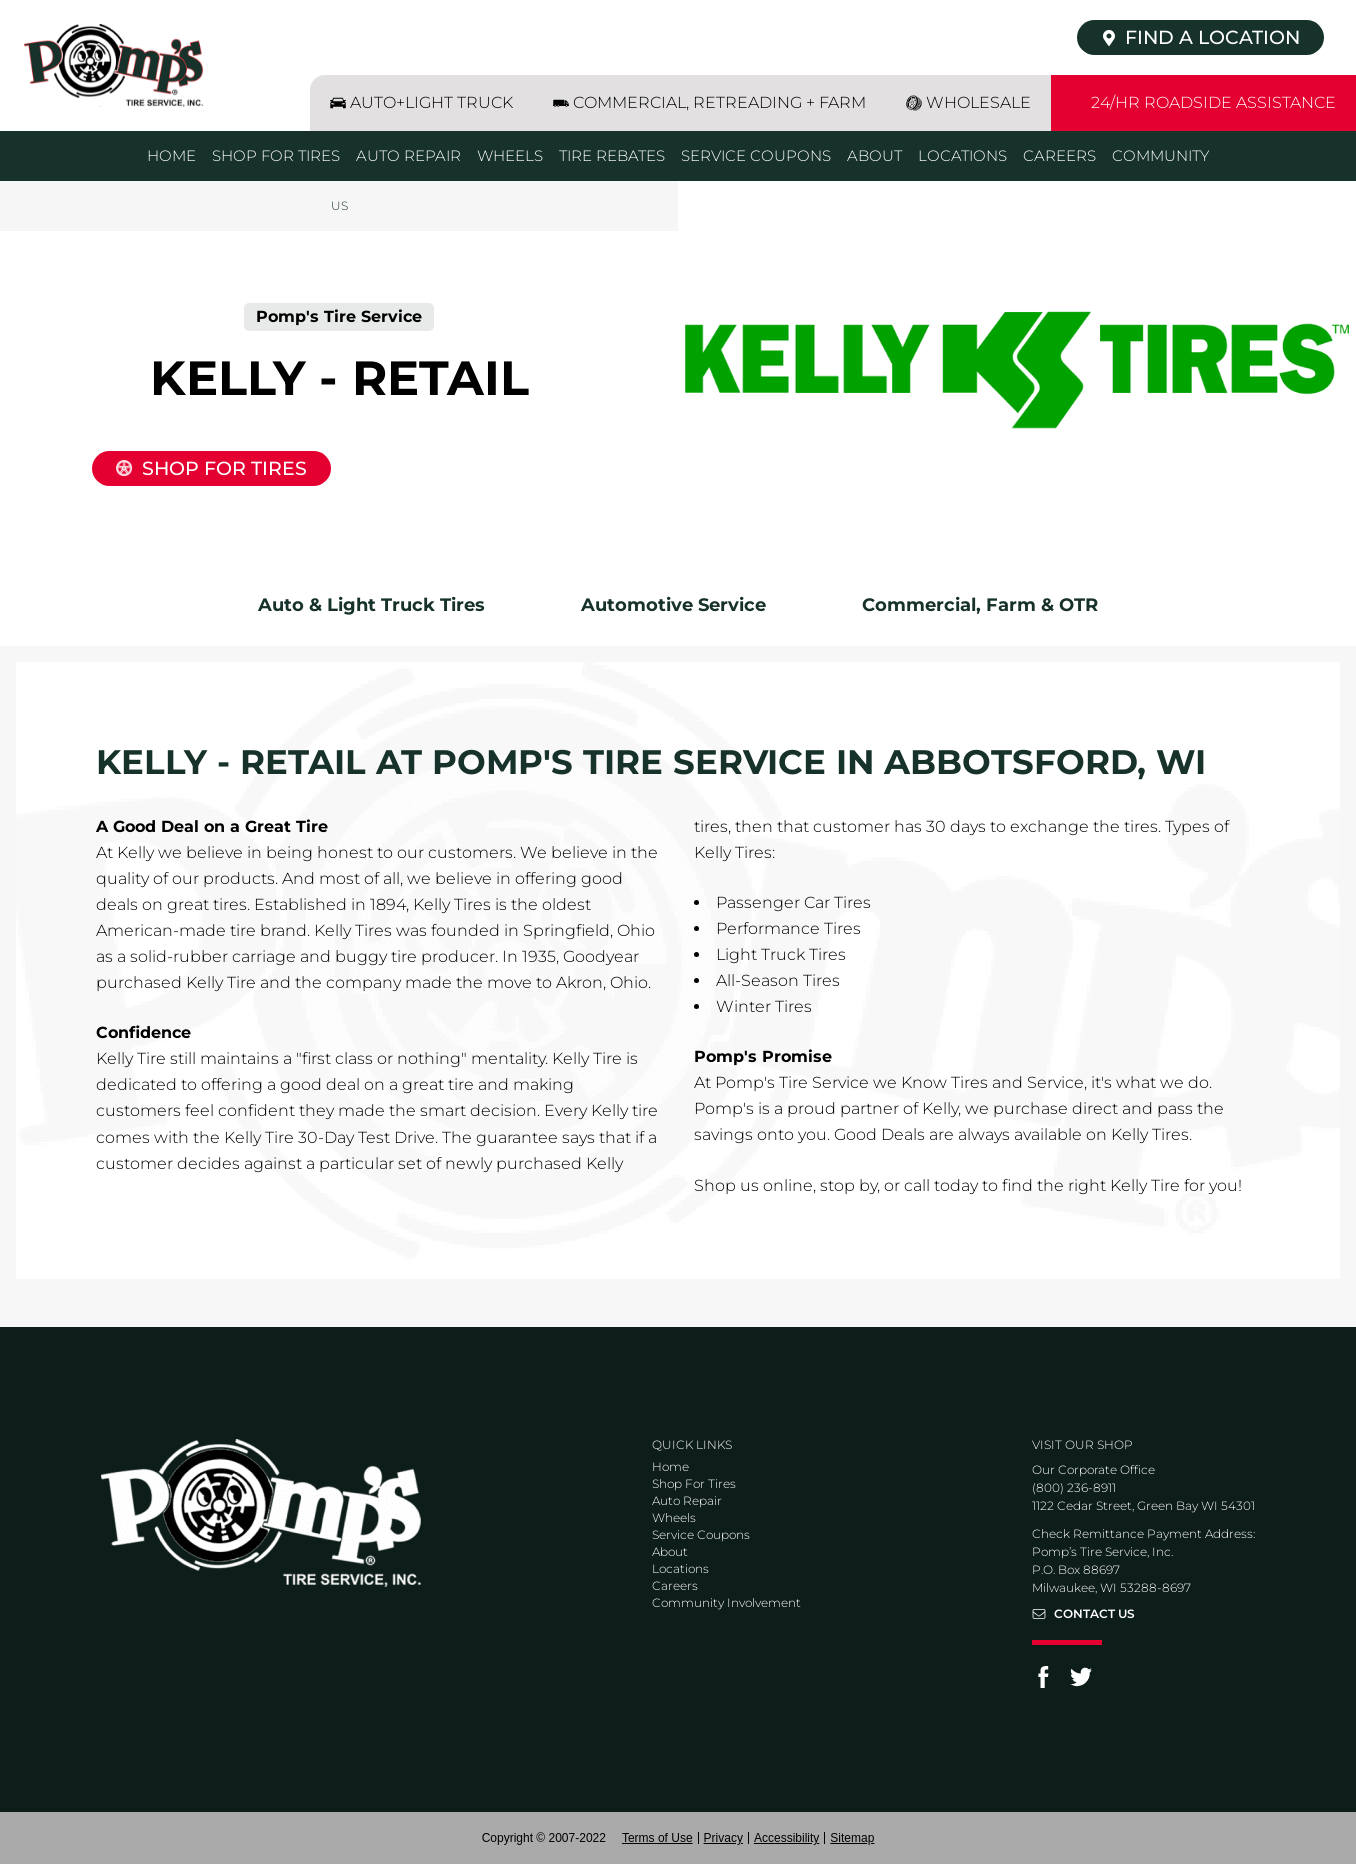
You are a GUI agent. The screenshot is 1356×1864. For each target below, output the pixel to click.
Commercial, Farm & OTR (980, 605)
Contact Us (1094, 1614)
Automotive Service (673, 605)
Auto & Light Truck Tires (371, 605)
